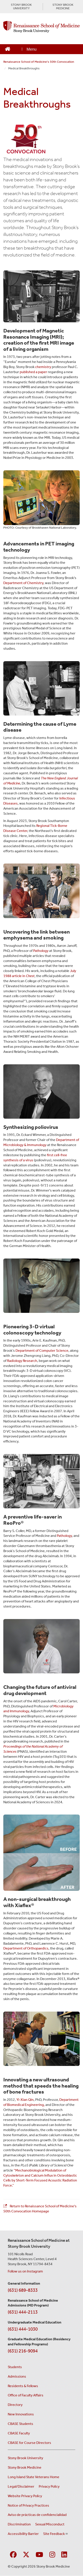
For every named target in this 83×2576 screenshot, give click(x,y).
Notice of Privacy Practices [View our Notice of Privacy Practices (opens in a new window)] (28, 2505)
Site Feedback (55, 2534)
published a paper (33, 372)
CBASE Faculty (19, 2433)
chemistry (43, 367)
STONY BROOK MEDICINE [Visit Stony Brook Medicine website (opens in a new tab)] (62, 6)
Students (15, 2367)
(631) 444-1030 (23, 2329)
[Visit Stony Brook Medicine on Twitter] (26, 2555)
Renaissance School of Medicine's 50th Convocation (38, 62)
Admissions (17, 2376)
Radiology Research (22, 1361)
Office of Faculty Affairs (25, 2395)
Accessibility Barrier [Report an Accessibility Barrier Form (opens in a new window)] (23, 2534)
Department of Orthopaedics (25, 1948)
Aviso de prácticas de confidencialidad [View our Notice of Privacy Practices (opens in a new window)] (37, 2515)
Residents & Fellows (23, 2386)
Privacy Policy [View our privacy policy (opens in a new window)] (49, 2486)
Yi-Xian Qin (25, 2100)
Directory (15, 2405)
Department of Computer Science (41, 1350)
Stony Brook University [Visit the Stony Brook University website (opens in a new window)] (25, 2458)
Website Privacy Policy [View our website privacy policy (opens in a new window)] (25, 2496)
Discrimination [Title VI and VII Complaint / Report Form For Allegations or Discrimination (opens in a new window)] (19, 2524)
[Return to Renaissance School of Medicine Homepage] (7, 48)
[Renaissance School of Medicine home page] (41, 27)
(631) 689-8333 (23, 2290)
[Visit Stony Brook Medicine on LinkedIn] (64, 2555)
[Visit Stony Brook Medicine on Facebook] (13, 2555)
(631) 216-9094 (23, 2351)
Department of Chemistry (23, 583)
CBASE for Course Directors (29, 2443)
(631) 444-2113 (23, 2312)
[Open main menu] (28, 49)
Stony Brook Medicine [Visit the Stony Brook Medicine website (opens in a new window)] (24, 2467)
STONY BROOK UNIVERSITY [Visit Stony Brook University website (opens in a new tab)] (21, 6)
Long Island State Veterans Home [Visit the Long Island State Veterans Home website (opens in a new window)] (33, 2477)
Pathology (40, 951)
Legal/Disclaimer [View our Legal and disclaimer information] (21, 2486)
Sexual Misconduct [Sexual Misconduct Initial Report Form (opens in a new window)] (49, 2524)
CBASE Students (20, 2424)
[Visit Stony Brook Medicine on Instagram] (52, 2555)
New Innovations (21, 2414)
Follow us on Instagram (25, 2271)
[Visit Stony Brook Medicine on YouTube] (39, 2555)
